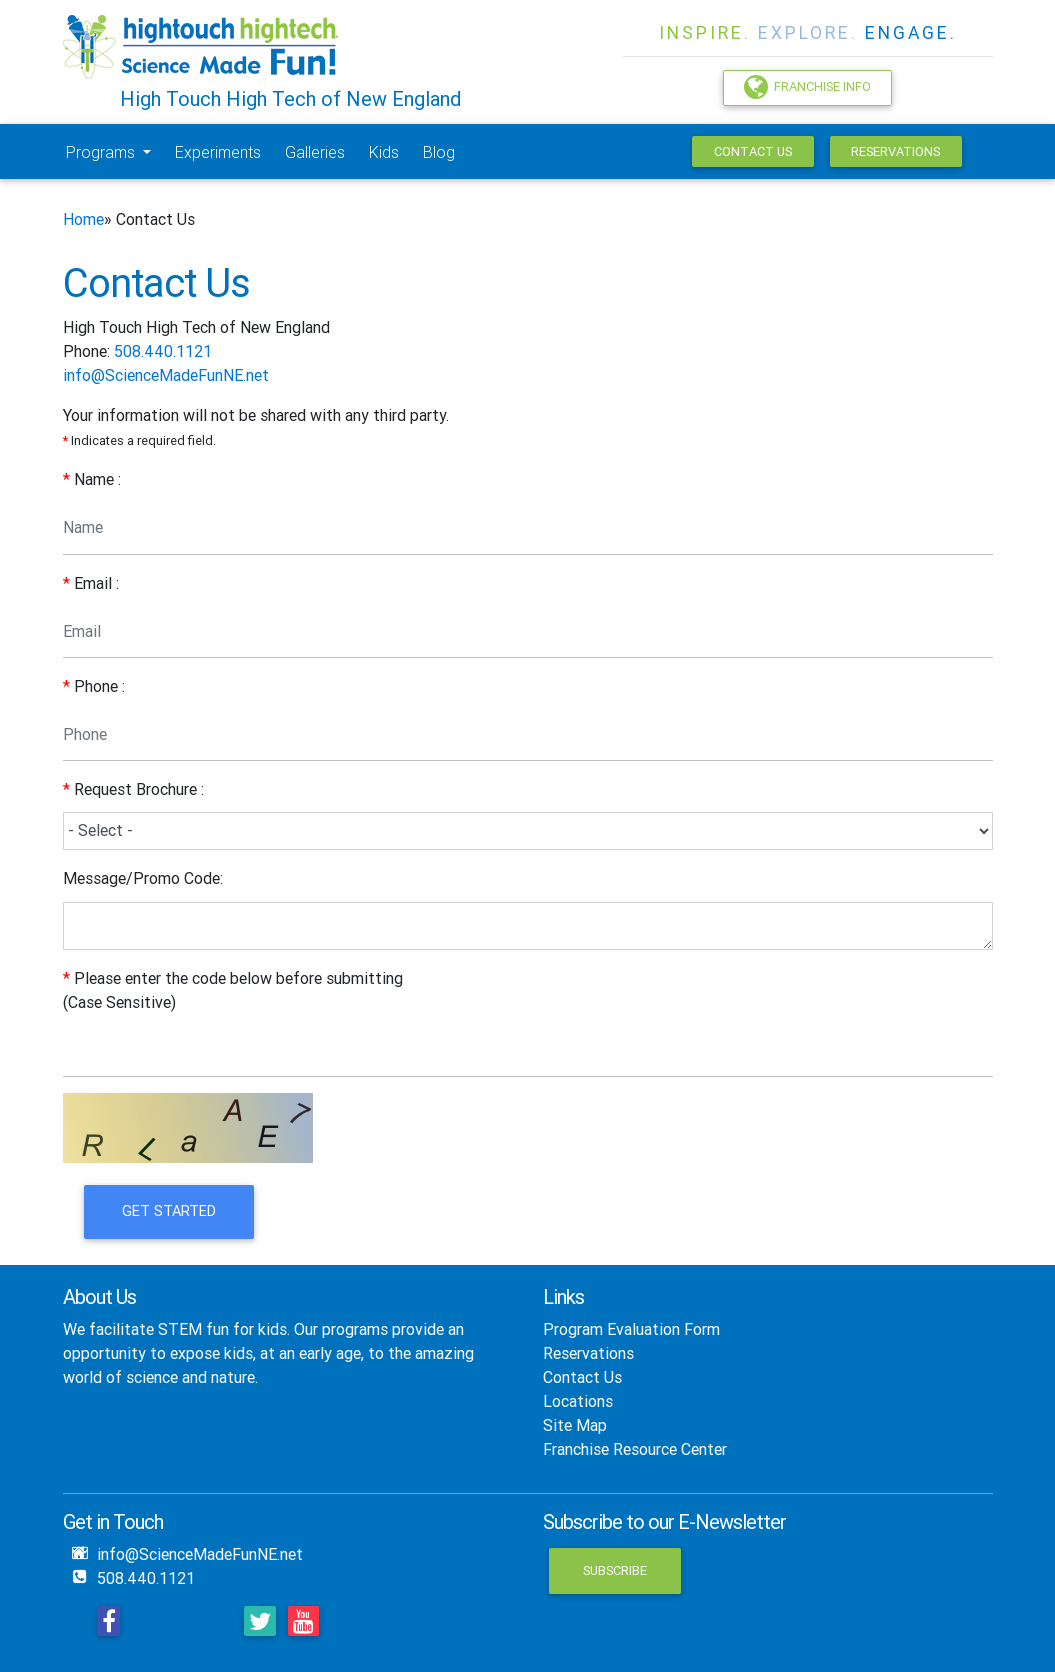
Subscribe (615, 1570)
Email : (91, 583)
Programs (102, 152)
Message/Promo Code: (143, 878)
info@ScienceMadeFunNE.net (166, 375)
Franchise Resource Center (635, 1449)
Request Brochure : (133, 789)
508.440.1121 (163, 351)
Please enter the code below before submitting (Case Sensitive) (233, 990)
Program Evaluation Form (631, 1329)
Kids (384, 152)
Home (83, 219)
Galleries (315, 152)
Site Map (575, 1425)
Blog (439, 152)
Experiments (218, 152)
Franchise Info (807, 87)
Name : (92, 479)
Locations (578, 1401)
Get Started (169, 1211)
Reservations (895, 151)
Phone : (94, 686)
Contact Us (753, 151)
